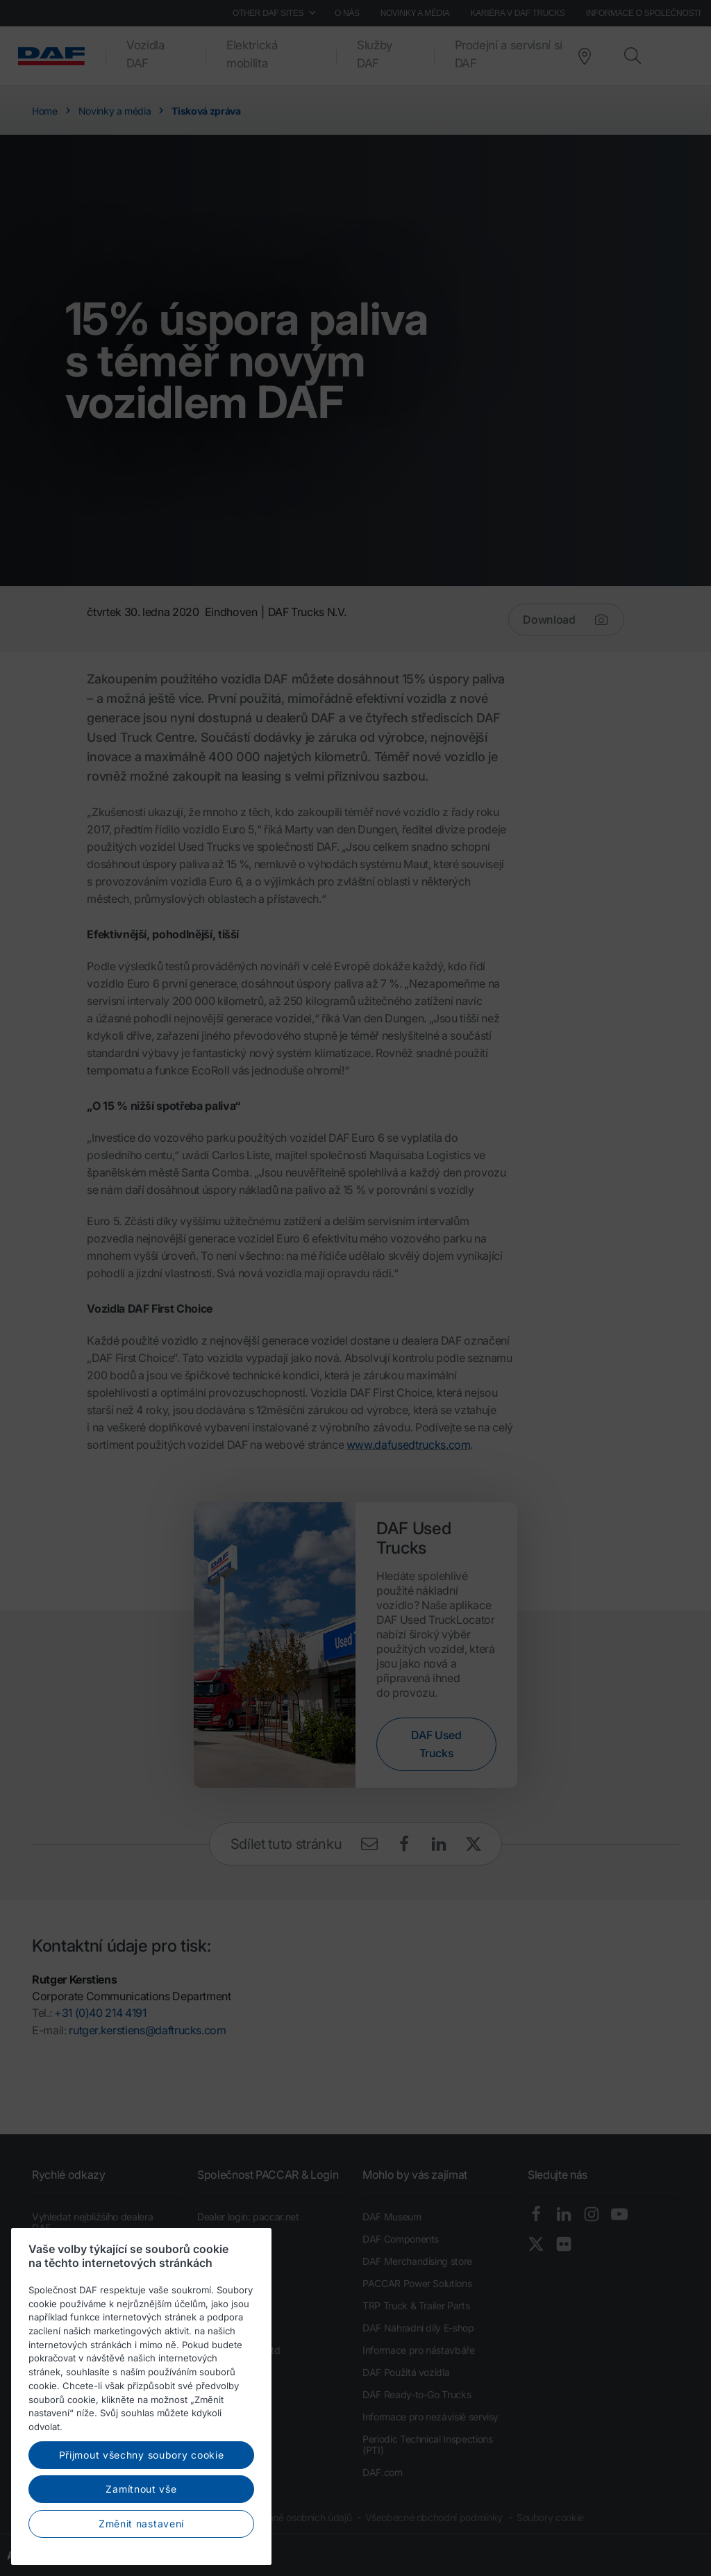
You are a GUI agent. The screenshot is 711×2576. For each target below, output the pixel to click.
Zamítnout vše (141, 2531)
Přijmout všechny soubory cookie (141, 2496)
